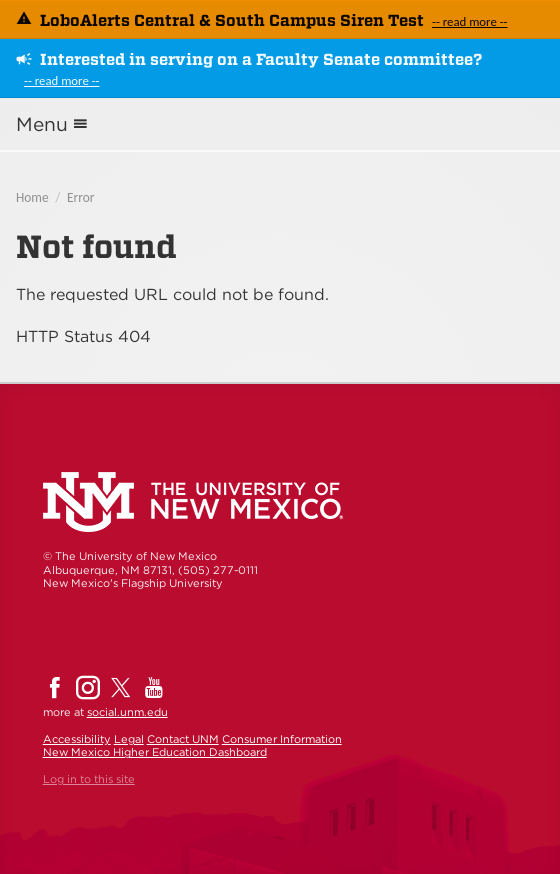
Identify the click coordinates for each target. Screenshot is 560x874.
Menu (42, 124)
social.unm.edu (127, 712)
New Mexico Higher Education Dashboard (155, 752)
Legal (129, 739)
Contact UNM (183, 739)
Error (80, 197)
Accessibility (77, 739)
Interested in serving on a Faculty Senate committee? (261, 59)
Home (32, 197)
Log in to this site (89, 779)
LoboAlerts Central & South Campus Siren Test (232, 20)
